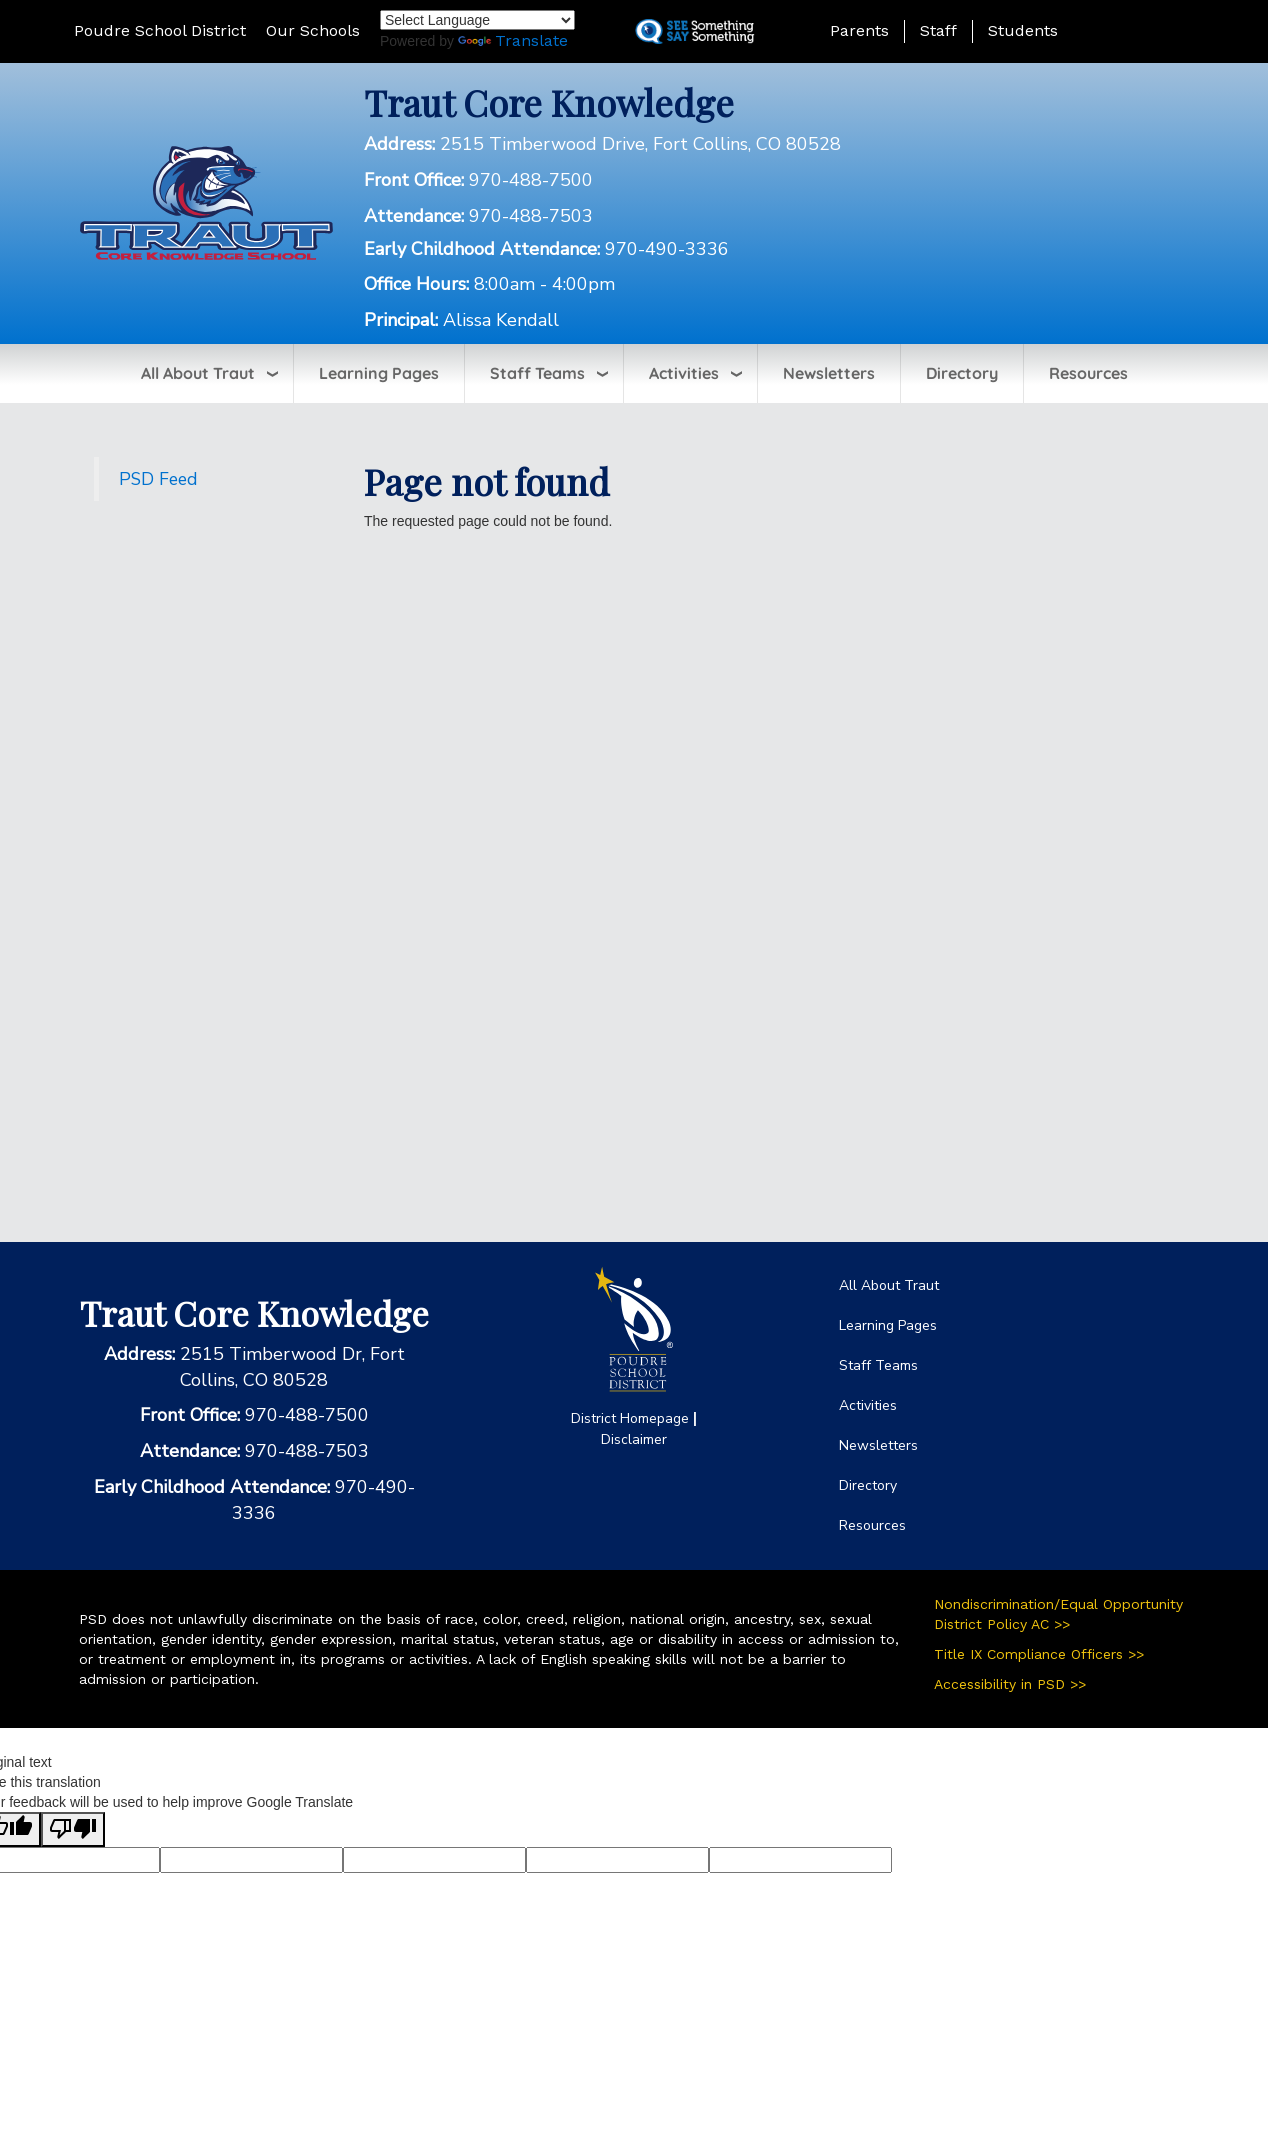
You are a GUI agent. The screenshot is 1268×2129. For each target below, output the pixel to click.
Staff (938, 30)
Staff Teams (537, 373)
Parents (859, 30)
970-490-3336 (667, 249)
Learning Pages (379, 373)
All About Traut (198, 373)
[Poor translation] (73, 1829)
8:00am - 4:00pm (544, 284)
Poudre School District (160, 30)
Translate (513, 40)
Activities (684, 373)
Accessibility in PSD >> (1010, 1684)
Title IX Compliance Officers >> (1039, 1654)
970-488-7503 (531, 216)
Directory (962, 373)
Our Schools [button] (313, 30)
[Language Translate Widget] (477, 20)
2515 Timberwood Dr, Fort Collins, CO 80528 (292, 1367)
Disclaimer (634, 1439)
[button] (1143, 30)
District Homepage (630, 1418)
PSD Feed (158, 479)
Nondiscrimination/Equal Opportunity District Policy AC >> (1058, 1614)
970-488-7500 (531, 180)
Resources (1088, 373)
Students (1023, 30)
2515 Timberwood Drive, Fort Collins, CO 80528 (640, 144)
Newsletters (829, 373)
